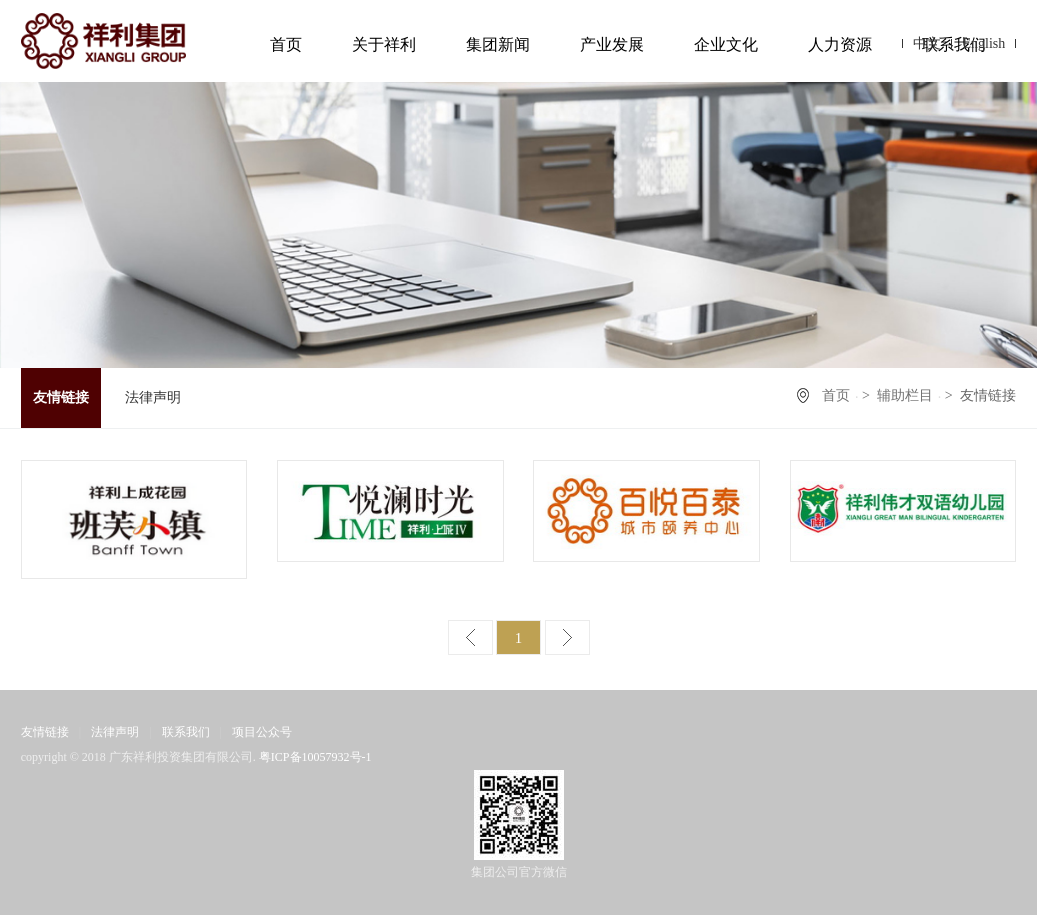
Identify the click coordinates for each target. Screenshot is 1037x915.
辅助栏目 (905, 395)
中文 (927, 43)
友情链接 (61, 397)
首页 (286, 44)
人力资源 (840, 44)
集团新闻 (498, 44)
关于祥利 (384, 44)
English (983, 43)
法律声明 (153, 397)
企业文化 (726, 44)
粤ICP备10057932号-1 (315, 757)
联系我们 (186, 732)
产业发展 (612, 44)
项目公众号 (262, 732)
